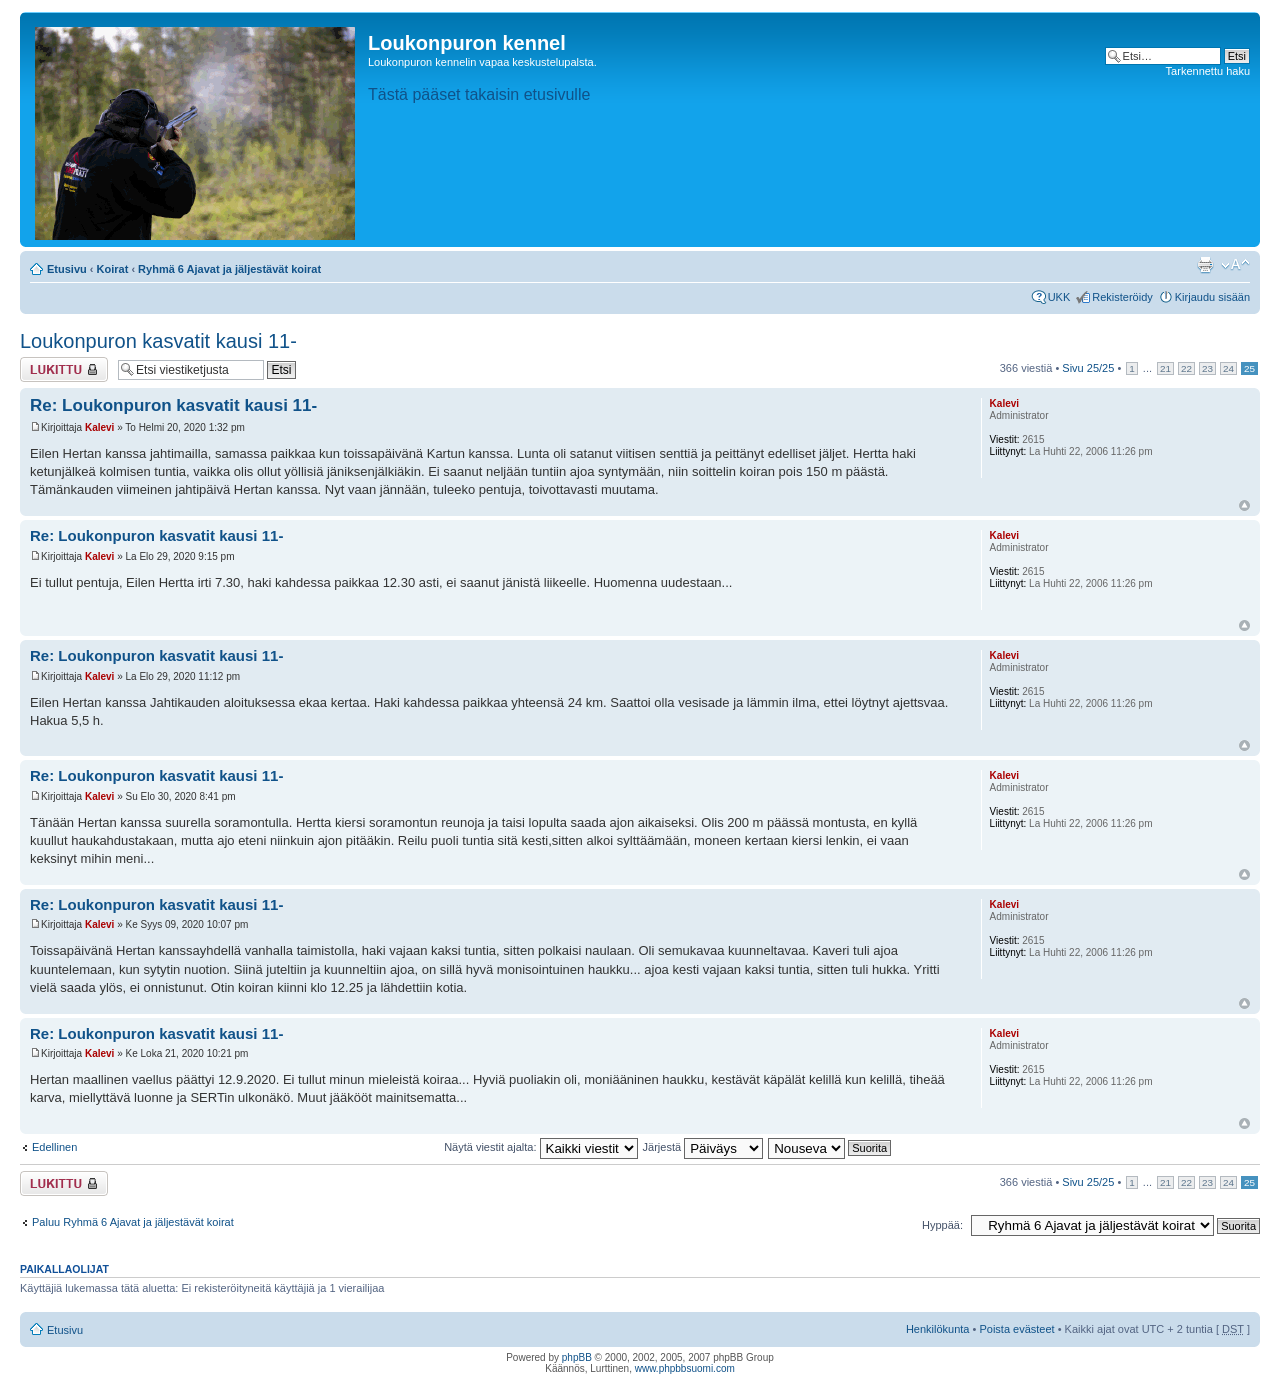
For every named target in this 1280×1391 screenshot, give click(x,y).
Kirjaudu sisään (1212, 297)
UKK (1059, 297)
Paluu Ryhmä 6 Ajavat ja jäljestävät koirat (133, 1222)
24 (1228, 368)
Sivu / (1088, 368)
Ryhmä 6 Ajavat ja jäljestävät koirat (229, 269)
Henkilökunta (938, 1329)
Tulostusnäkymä (1205, 265)
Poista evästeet (1016, 1329)
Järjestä (703, 1147)
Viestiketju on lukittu (64, 369)
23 (1207, 368)
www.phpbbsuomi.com (685, 1368)
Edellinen (54, 1147)
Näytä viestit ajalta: (540, 1147)
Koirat (113, 269)
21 (1165, 368)
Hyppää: (942, 1225)
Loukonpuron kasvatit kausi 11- (158, 341)
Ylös (1244, 505)
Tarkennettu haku (1208, 71)
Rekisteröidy (1122, 297)
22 (1186, 368)
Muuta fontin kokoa (1235, 265)
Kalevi (99, 427)
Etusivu (67, 269)
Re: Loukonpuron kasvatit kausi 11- (173, 405)
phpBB (577, 1357)
